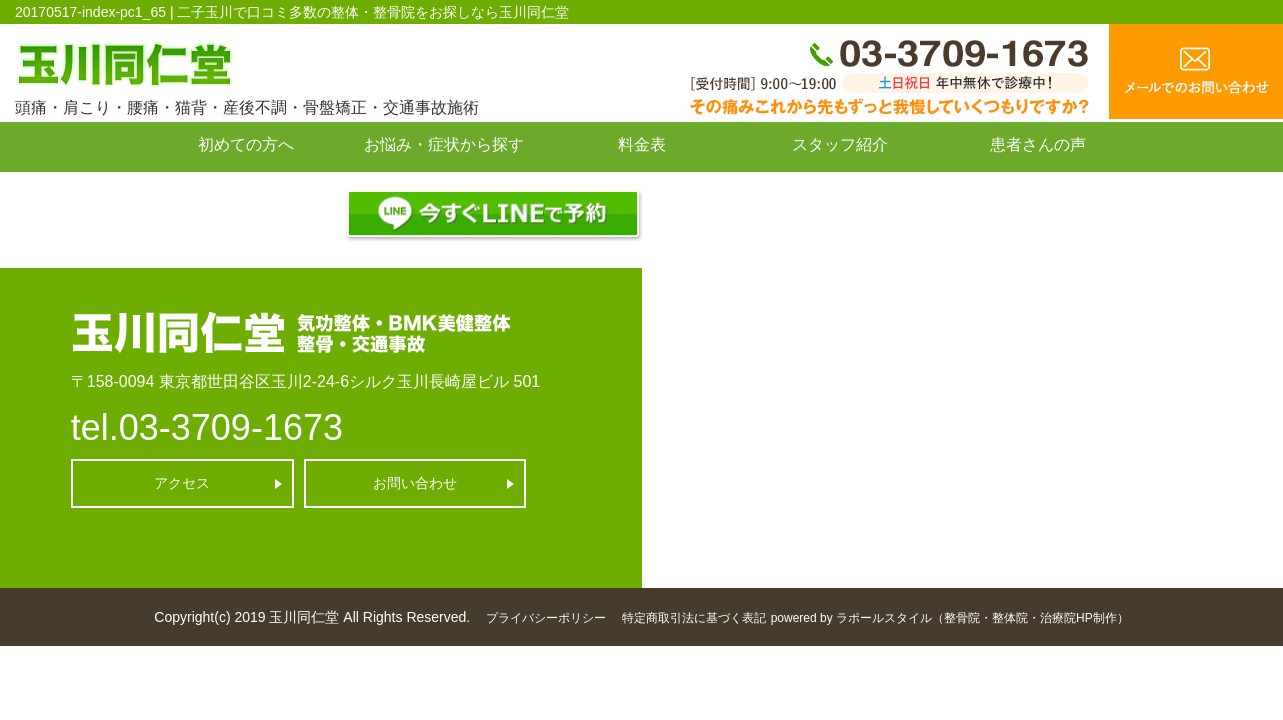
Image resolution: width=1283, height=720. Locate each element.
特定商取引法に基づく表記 (694, 618)
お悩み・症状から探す (444, 144)
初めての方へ (246, 144)
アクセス (182, 483)
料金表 (642, 144)
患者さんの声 (1038, 144)
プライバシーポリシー (546, 618)
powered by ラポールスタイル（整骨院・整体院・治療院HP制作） (950, 618)
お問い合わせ (246, 189)
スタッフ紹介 (840, 144)
